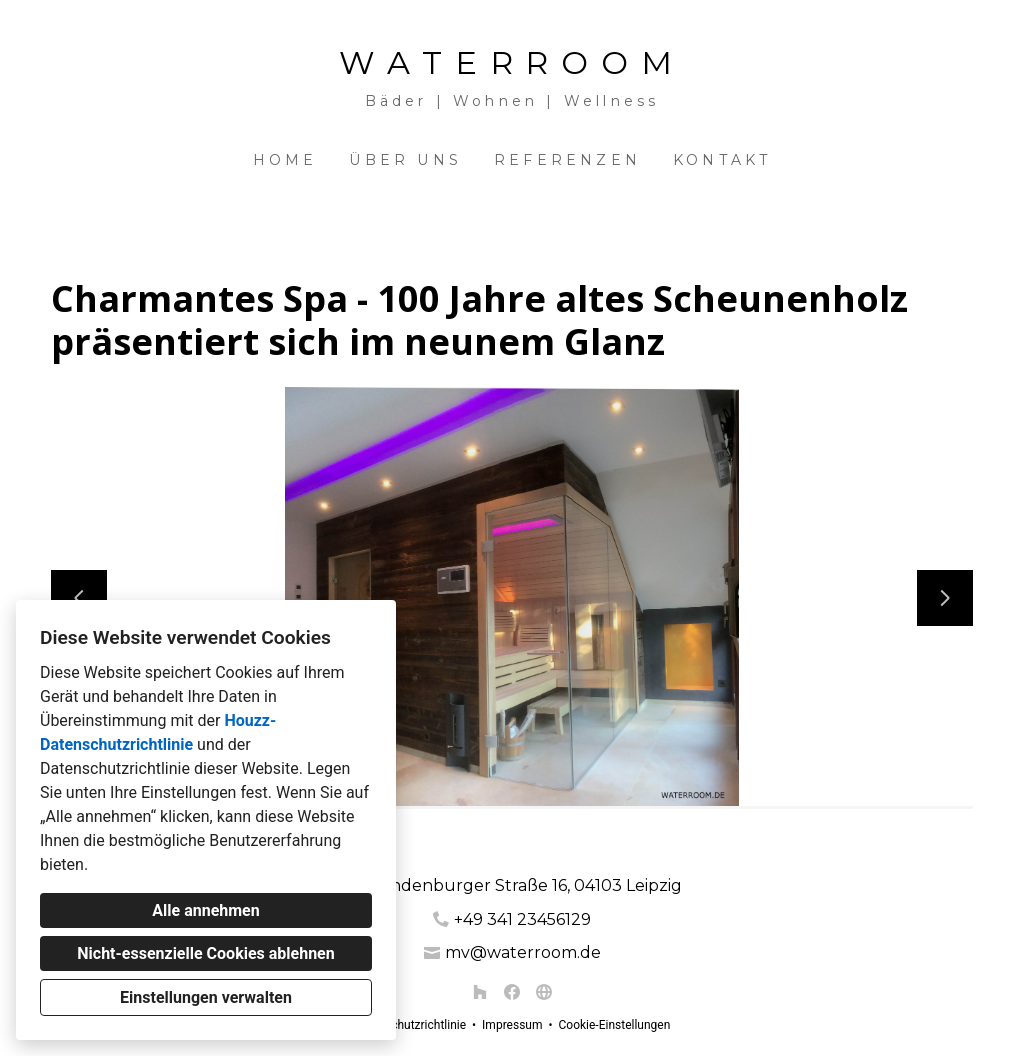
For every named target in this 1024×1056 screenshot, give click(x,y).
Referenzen (567, 160)
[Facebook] (512, 992)
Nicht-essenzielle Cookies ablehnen (205, 953)
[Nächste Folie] (945, 598)
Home (285, 160)
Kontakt (722, 160)
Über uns (405, 160)
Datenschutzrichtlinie (410, 1025)
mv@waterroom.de (523, 952)
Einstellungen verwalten (206, 997)
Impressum (512, 1025)
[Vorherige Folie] (79, 598)
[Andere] (544, 992)
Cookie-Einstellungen (614, 1025)
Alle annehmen (205, 910)
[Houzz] (480, 992)
